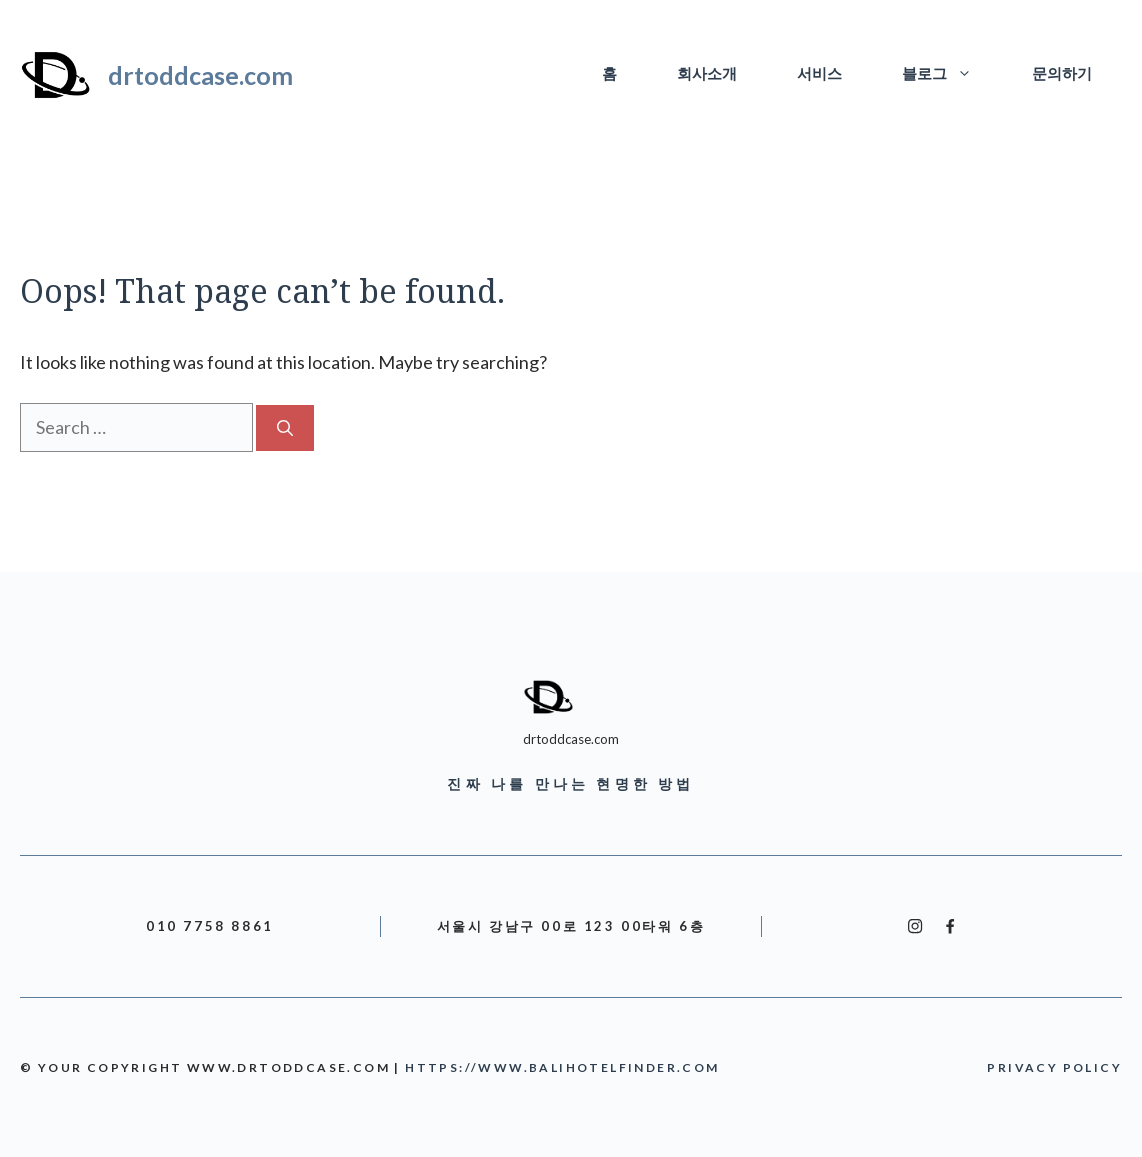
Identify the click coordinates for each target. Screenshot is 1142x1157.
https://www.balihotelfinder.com (562, 1067)
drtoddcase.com (200, 75)
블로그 (952, 75)
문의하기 (1062, 74)
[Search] (285, 428)
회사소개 (707, 74)
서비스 (819, 74)
